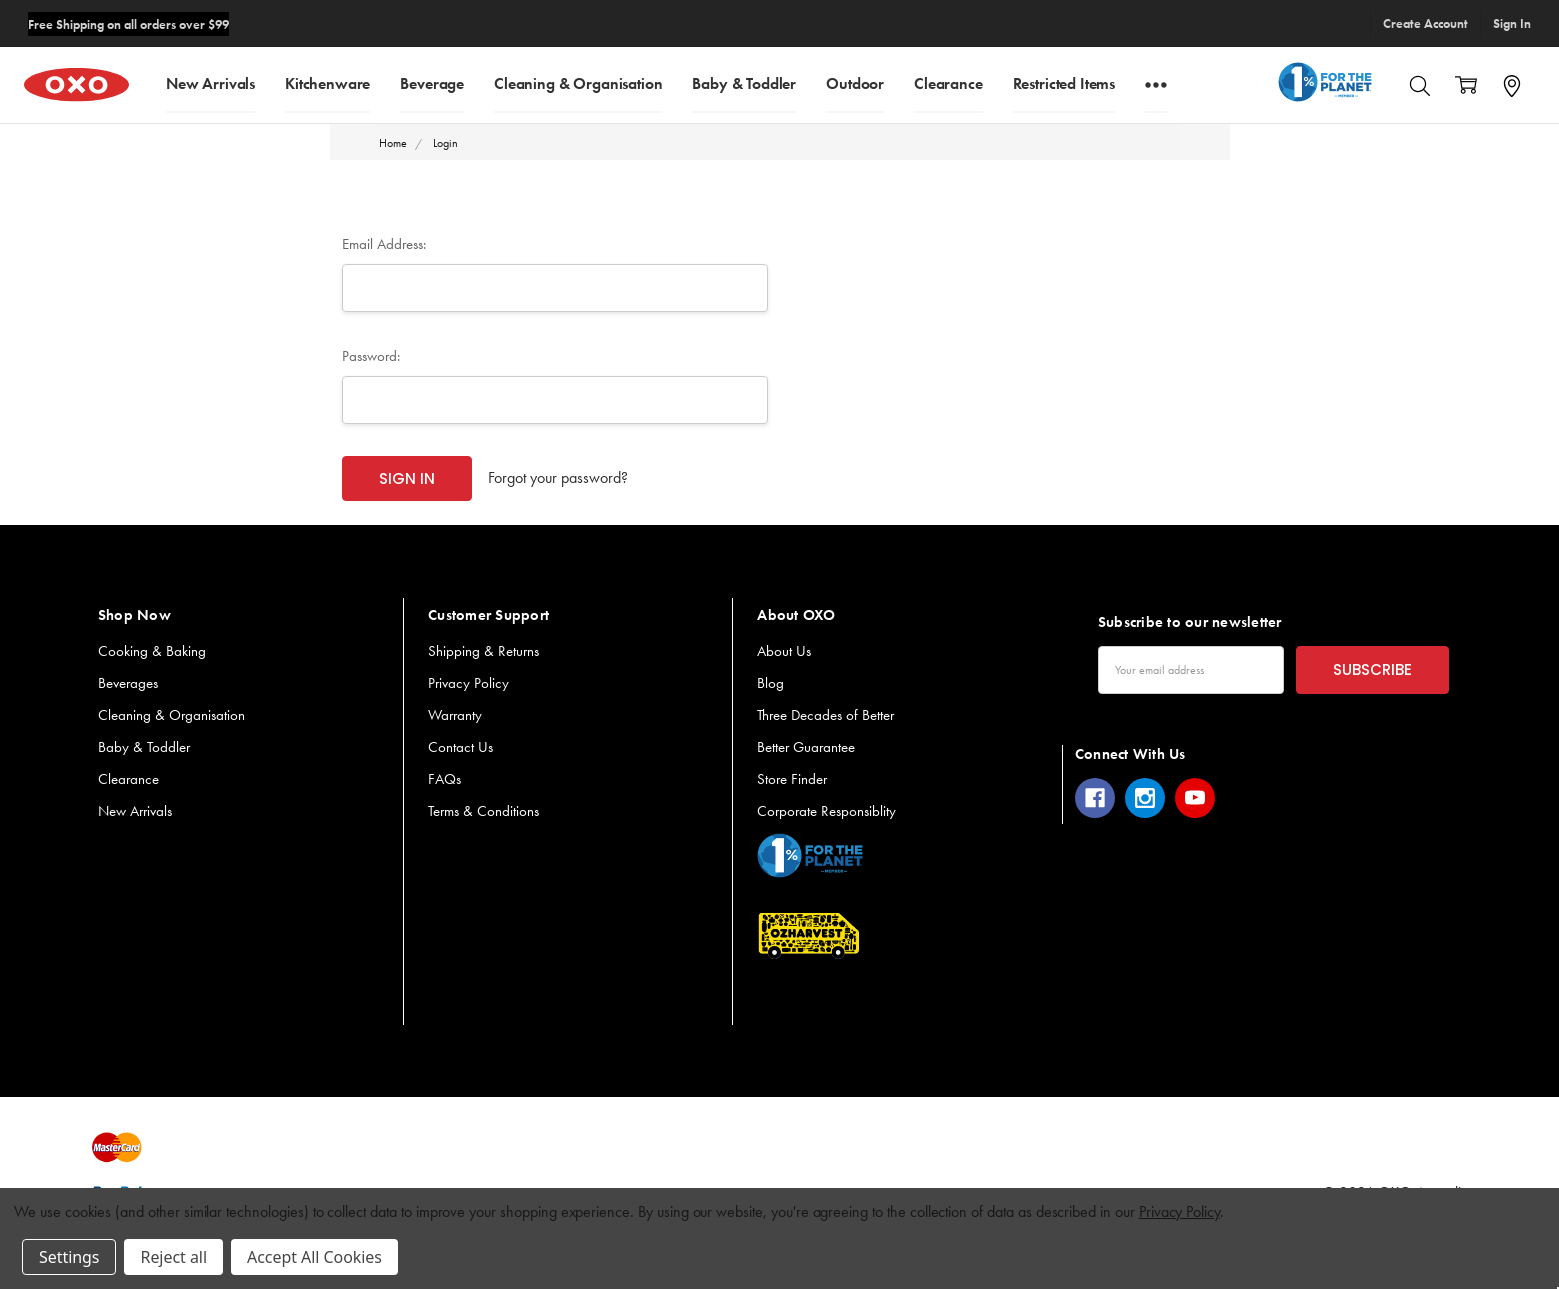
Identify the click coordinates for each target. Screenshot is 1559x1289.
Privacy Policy (468, 683)
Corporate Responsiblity (826, 811)
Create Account (1425, 23)
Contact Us (460, 747)
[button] (810, 855)
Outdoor (855, 82)
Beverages (128, 683)
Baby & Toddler (744, 82)
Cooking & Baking (152, 651)
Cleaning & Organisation (578, 82)
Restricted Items (1064, 82)
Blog (770, 683)
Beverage (432, 82)
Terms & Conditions (483, 811)
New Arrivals (210, 82)
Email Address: (384, 244)
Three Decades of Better (825, 715)
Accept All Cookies (314, 1257)
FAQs (444, 779)
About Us (784, 651)
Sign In (1512, 23)
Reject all (173, 1257)
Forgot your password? (558, 477)
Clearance (948, 82)
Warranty (455, 715)
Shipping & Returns (483, 651)
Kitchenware (327, 82)
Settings (69, 1257)
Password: (371, 356)
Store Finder (792, 779)
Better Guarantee (806, 747)
